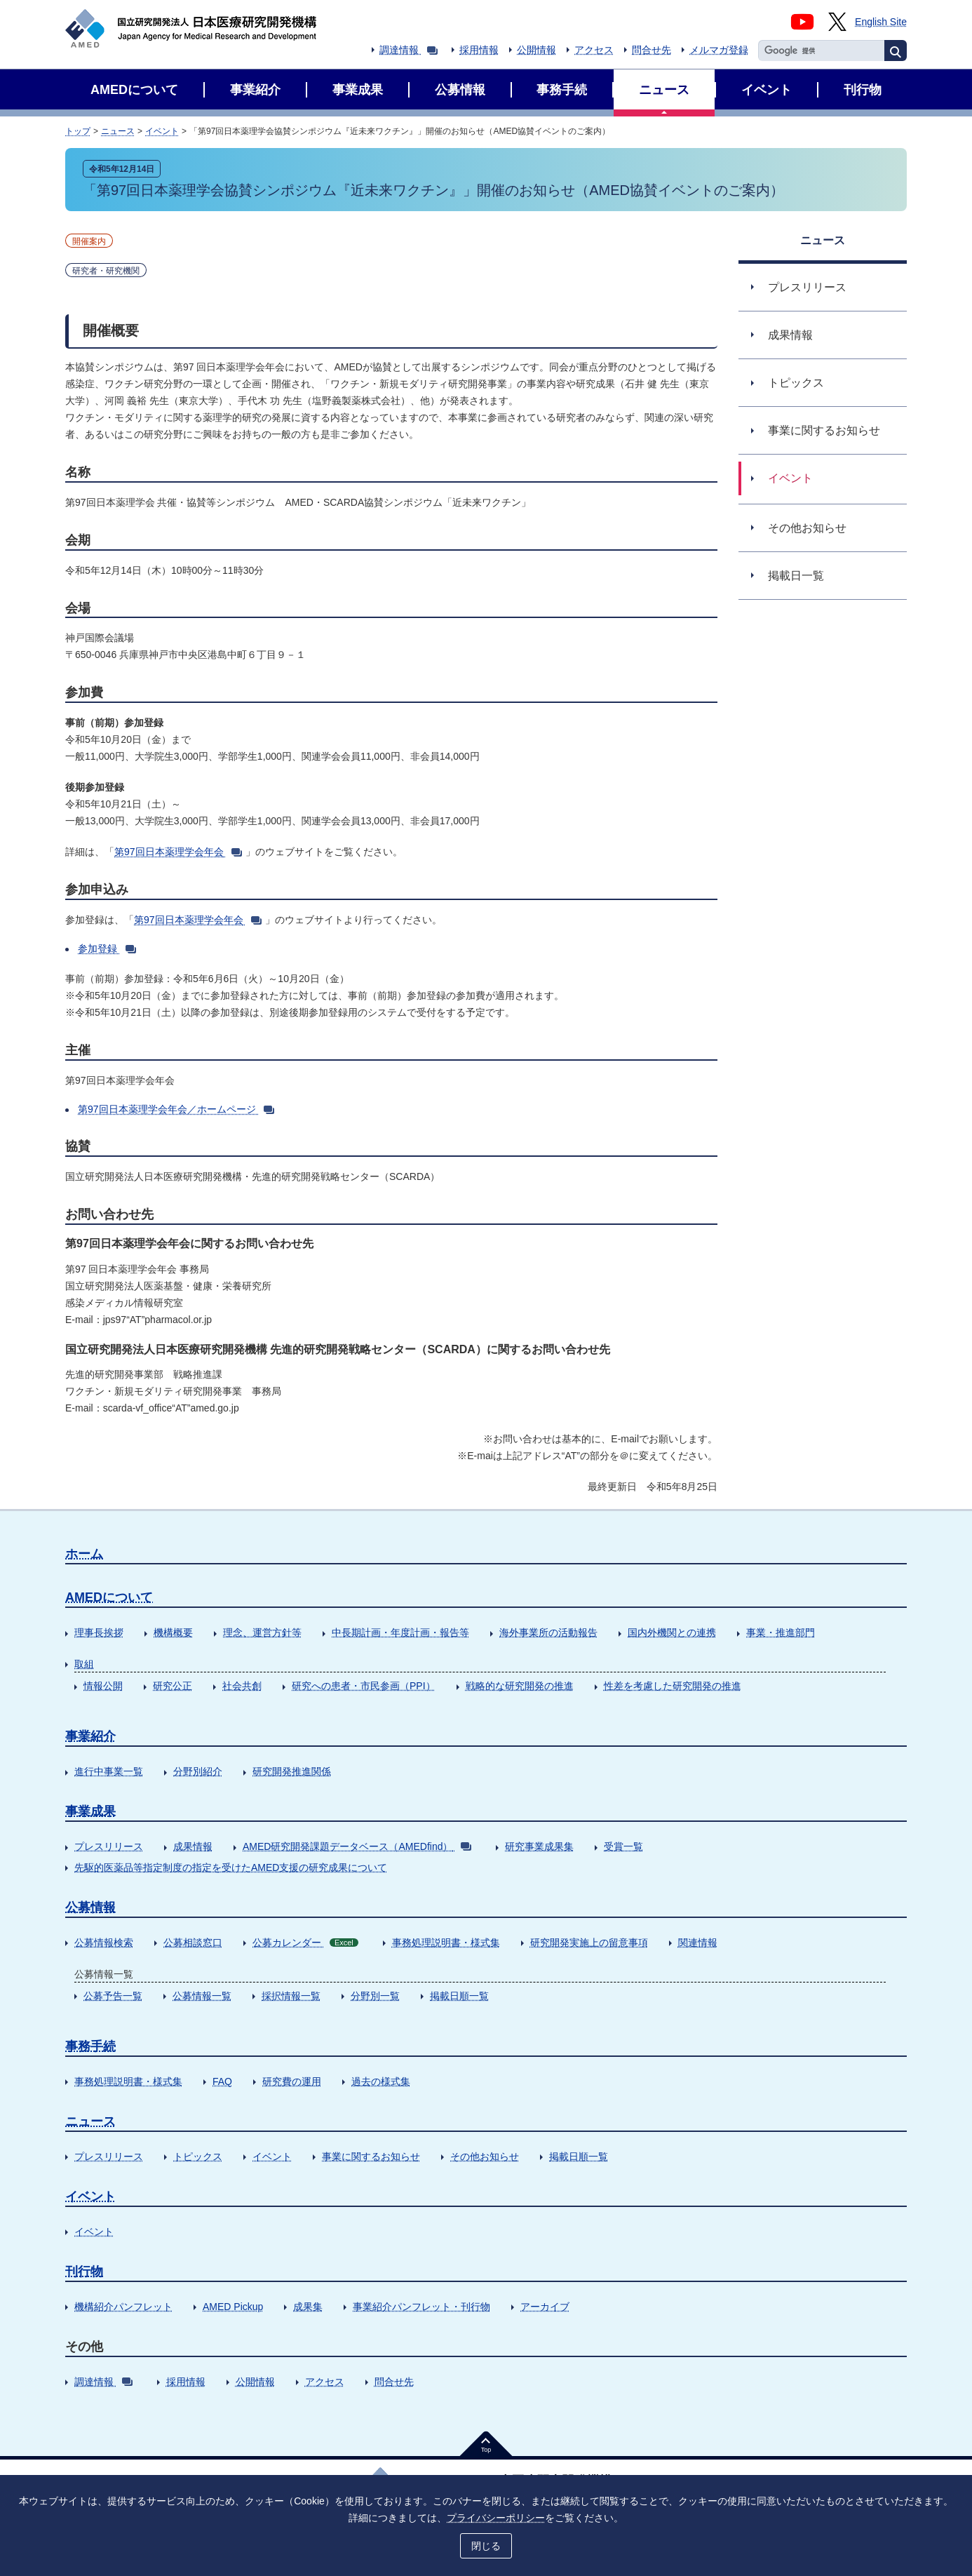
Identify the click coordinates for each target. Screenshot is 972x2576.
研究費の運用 (291, 2081)
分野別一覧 (375, 1995)
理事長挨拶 (98, 1632)
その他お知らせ (484, 2156)
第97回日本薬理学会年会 (178, 851)
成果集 (308, 2306)
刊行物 (84, 2272)
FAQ (222, 2081)
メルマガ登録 (718, 49)
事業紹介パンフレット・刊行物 (421, 2306)
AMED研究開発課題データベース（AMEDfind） (357, 1846)
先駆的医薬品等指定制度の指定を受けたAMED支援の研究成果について (230, 1867)
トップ (77, 131)
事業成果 (90, 1811)
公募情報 (90, 1907)
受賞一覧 (623, 1846)
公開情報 (536, 49)
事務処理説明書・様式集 (446, 1942)
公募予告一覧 (112, 1995)
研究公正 (172, 1685)
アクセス (594, 49)
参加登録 (107, 948)
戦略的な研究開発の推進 (520, 1685)
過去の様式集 (380, 2081)
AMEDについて (109, 1597)
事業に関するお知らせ (371, 2156)
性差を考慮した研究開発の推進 (672, 1685)
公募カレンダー (305, 1942)
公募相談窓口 (192, 1942)
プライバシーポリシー (496, 2517)
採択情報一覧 (291, 1995)
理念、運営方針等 (262, 1632)
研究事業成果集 (539, 1846)
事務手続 (90, 2046)
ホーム (84, 1554)
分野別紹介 (197, 1771)
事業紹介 (90, 1736)
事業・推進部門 (780, 1632)
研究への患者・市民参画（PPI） (364, 1685)
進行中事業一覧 (108, 1771)
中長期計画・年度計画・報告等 (400, 1632)
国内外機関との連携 (672, 1632)
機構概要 (173, 1632)
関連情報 (697, 1942)
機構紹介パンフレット (123, 2306)
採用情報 (479, 49)
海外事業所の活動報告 (548, 1632)
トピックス (197, 2156)
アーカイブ (544, 2306)
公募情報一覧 (202, 1995)
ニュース (118, 131)
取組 (84, 1664)
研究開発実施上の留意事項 (589, 1942)
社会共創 (242, 1685)
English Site (881, 21)
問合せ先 (651, 49)
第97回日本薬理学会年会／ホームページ (176, 1109)
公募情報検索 (103, 1942)
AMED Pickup (233, 2306)
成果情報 (192, 1846)
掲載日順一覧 (459, 1995)
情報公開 (103, 1685)
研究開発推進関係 (291, 1771)
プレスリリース (108, 1846)
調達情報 (408, 49)
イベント (162, 131)
